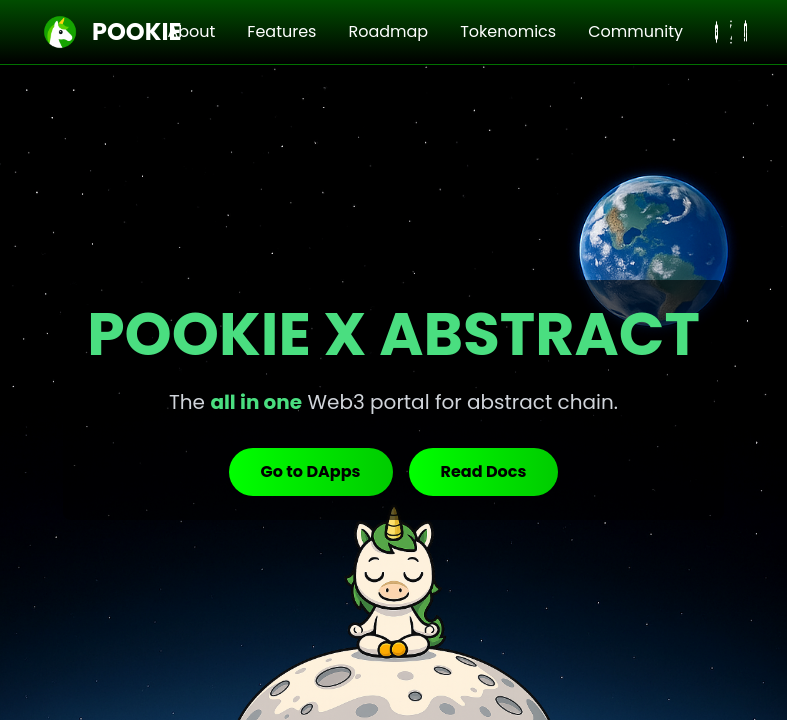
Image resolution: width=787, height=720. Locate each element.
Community (635, 31)
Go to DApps (311, 471)
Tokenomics (508, 31)
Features (281, 31)
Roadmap (388, 31)
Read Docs (484, 471)
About (191, 31)
